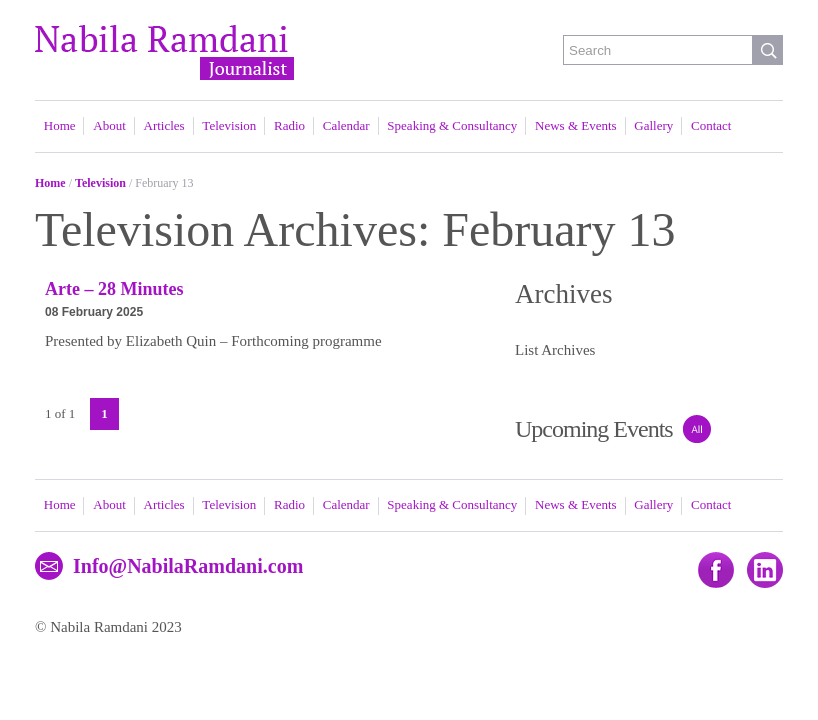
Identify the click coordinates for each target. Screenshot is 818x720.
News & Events (576, 125)
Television (229, 125)
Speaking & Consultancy (452, 125)
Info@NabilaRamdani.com (188, 566)
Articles (164, 125)
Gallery (653, 125)
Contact (711, 125)
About (109, 125)
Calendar (346, 125)
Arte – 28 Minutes (114, 289)
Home (60, 125)
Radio (289, 125)
